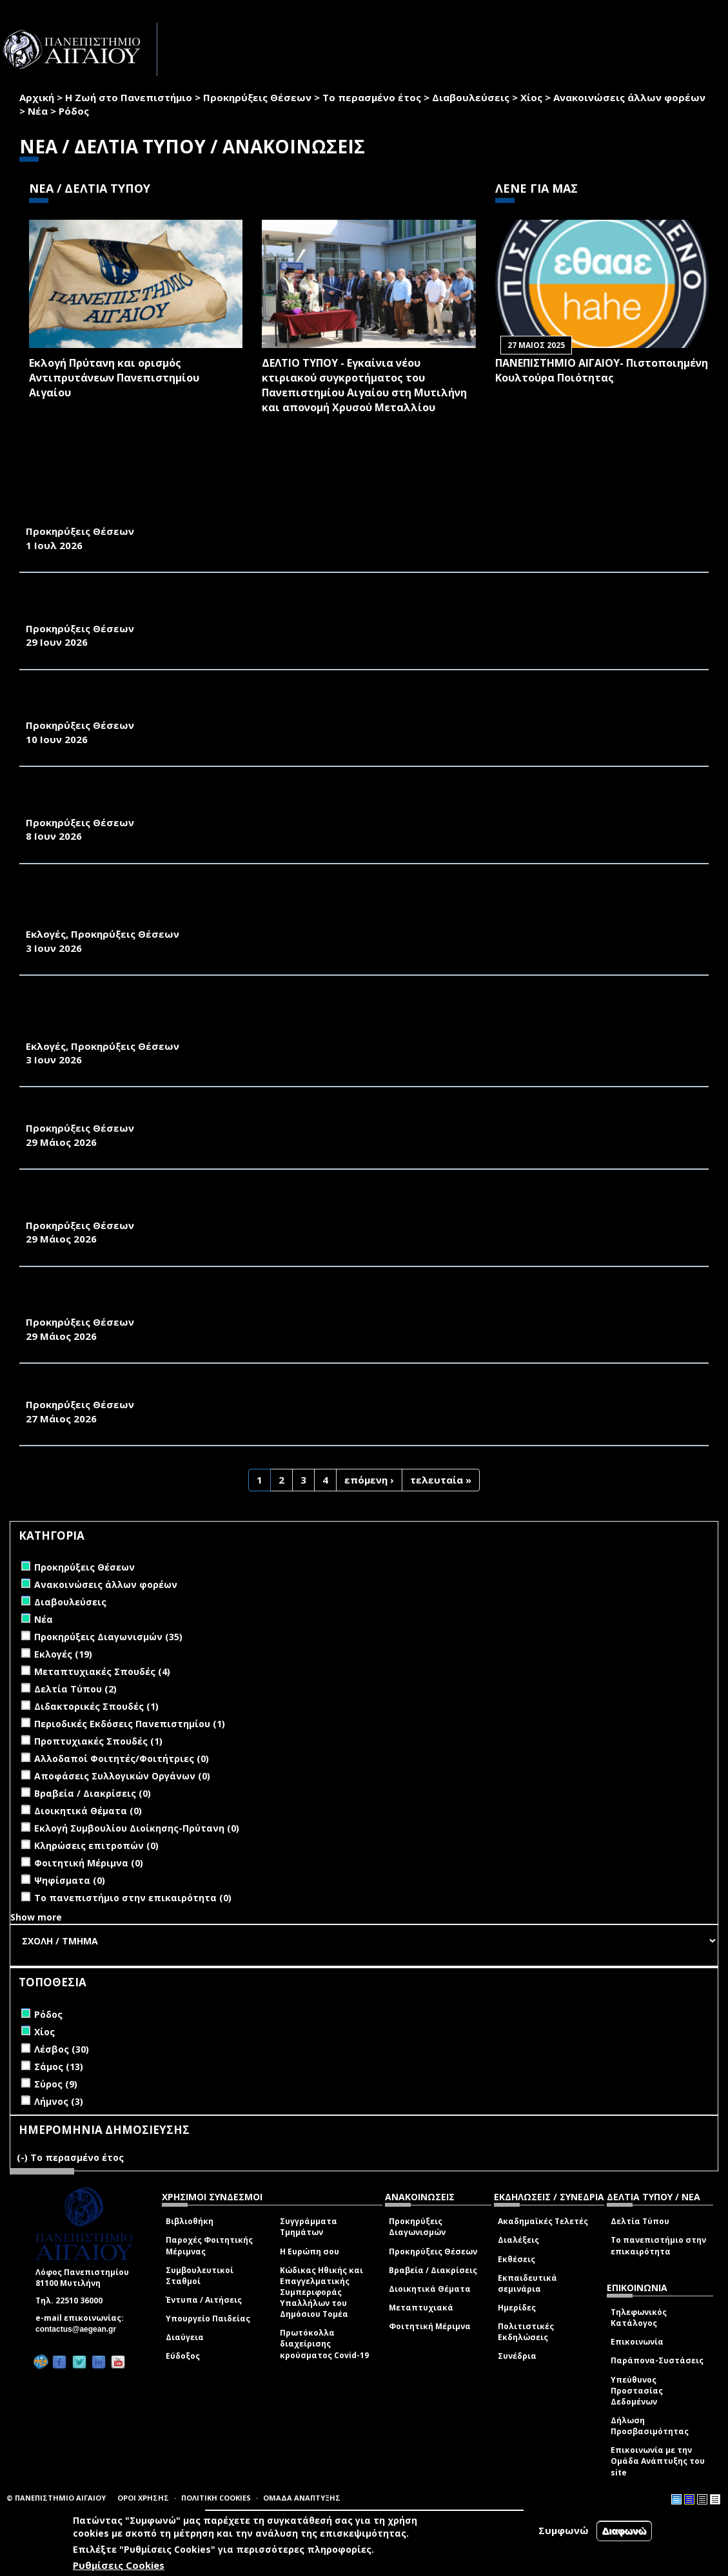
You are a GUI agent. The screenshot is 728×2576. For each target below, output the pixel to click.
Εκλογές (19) (63, 1654)
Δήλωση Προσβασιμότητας (650, 2426)
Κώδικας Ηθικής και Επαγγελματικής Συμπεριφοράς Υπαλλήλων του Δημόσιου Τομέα (321, 2292)
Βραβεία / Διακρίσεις (433, 2270)
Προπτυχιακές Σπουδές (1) (98, 1741)
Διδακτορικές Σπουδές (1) (96, 1706)
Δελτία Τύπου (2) (75, 1689)
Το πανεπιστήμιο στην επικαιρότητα (658, 2245)
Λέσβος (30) (61, 2049)
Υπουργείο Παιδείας (208, 2318)
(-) (23, 2157)
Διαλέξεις (518, 2239)
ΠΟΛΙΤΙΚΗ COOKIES (216, 2498)
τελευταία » (440, 1479)
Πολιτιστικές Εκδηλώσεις (526, 2332)
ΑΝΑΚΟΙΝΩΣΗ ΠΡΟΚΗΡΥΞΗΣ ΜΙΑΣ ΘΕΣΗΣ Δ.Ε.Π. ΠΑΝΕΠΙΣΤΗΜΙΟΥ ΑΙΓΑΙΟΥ (213, 1114)
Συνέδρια (517, 2355)
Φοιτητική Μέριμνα (430, 2326)
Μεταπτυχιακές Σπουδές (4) (102, 1671)
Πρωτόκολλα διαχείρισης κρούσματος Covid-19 (324, 2343)
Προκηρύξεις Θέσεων (257, 97)
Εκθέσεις (516, 2259)
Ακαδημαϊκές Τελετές (543, 2221)
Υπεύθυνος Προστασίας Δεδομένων (637, 2390)
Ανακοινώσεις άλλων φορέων (629, 97)
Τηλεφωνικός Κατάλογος (639, 2318)
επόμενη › (369, 1479)
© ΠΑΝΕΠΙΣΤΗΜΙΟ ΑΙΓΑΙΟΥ (56, 2498)
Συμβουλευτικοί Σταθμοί (199, 2276)
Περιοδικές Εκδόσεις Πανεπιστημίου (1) (129, 1724)
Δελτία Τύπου (640, 2221)
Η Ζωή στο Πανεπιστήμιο (128, 97)
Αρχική (36, 97)
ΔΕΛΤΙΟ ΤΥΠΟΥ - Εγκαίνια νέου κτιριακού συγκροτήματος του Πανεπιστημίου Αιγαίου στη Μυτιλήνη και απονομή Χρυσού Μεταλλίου (364, 385)
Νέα (38, 110)
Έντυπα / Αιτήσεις (204, 2299)
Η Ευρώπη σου (309, 2251)
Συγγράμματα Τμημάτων (308, 2227)
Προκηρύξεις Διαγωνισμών (417, 2227)
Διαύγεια (185, 2337)
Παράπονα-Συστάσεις (657, 2360)
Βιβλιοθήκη (189, 2221)
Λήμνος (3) (58, 2101)
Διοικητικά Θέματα (430, 2288)
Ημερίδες (517, 2307)
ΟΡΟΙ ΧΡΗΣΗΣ (143, 2498)
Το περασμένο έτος (371, 97)
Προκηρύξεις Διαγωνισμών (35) (108, 1637)
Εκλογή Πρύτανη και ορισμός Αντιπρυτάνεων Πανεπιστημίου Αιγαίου (114, 378)
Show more (36, 1917)
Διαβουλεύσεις (470, 97)
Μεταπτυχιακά (421, 2307)
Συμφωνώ (563, 2530)
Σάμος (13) (58, 2066)
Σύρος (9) (55, 2084)
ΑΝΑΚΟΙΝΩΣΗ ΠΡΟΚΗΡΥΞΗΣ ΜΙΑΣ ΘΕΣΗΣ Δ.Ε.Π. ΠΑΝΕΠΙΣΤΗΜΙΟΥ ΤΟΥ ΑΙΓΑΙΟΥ (225, 1390)
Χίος (531, 97)
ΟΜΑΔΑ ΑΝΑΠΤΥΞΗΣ (301, 2498)
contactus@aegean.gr (79, 2329)
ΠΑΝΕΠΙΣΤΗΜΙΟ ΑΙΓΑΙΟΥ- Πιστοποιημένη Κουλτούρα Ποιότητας (601, 370)
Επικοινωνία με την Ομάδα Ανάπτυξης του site (658, 2461)
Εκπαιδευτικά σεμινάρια (527, 2283)
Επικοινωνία (637, 2341)
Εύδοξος (183, 2355)
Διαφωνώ (624, 2530)
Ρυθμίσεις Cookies (118, 2565)
